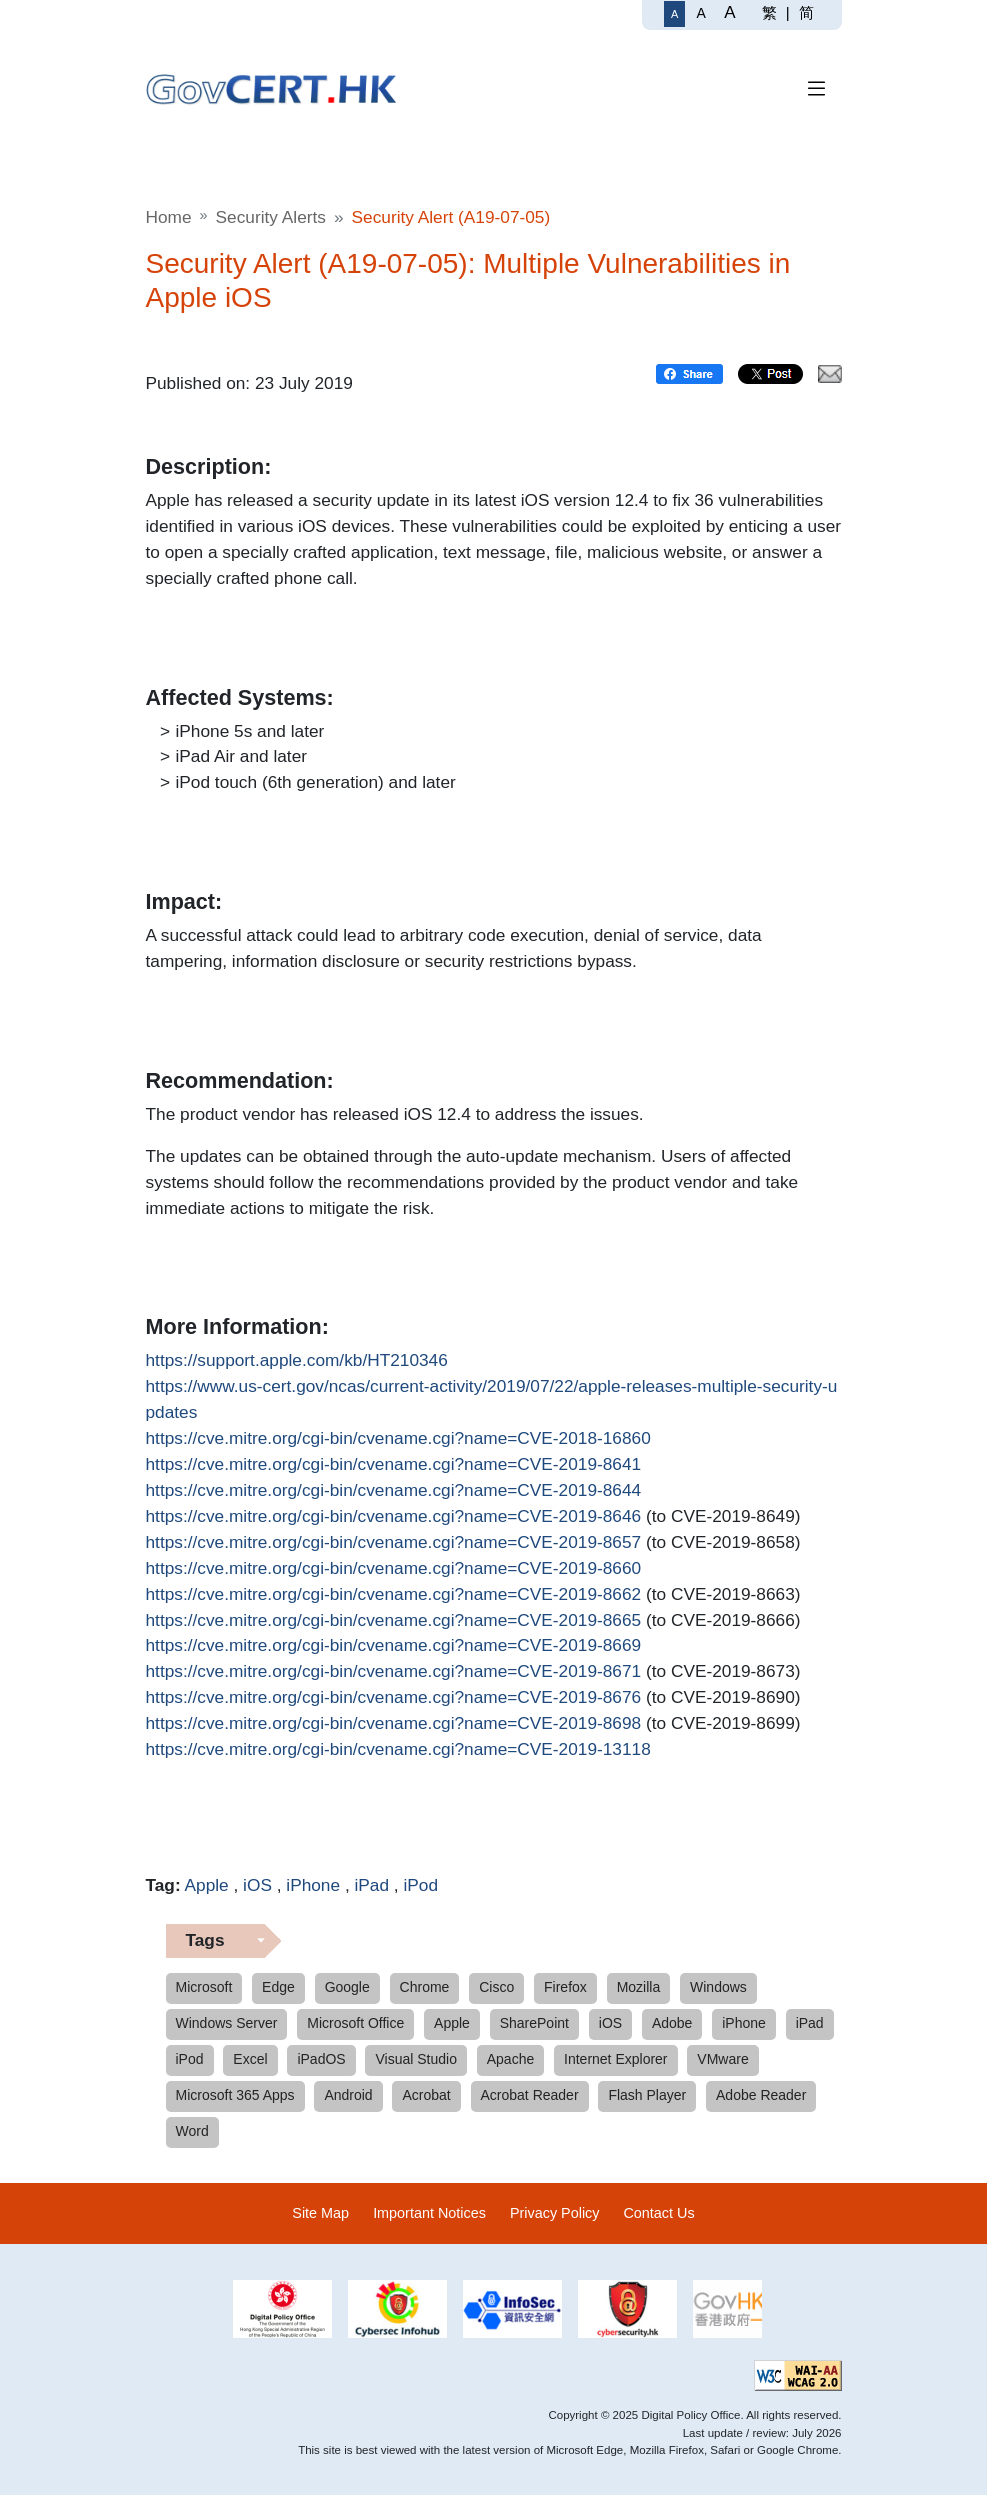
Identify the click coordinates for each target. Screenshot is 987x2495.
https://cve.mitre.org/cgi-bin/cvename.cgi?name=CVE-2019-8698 (394, 1724)
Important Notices (429, 2213)
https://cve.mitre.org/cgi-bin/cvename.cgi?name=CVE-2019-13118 (398, 1750)
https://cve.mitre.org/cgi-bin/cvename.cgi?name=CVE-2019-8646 (394, 1517)
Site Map (320, 2213)
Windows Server (227, 2023)
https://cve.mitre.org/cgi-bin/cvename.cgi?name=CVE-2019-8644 (394, 1491)
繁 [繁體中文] (769, 12)
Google (347, 1987)
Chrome (425, 1987)
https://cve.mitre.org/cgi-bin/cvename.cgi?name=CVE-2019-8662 (394, 1595)
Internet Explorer (616, 2059)
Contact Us (658, 2213)
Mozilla (639, 1987)
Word (192, 2131)
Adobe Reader (761, 2095)
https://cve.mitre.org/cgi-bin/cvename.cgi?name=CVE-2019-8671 (394, 1672)
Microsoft (204, 1987)
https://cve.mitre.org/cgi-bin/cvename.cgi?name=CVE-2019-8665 (394, 1621)
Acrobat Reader (530, 2095)
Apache (510, 2059)
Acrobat (426, 2095)
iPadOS (321, 2059)
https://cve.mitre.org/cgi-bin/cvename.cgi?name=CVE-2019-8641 (394, 1465)
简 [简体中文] (806, 12)
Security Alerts (271, 217)
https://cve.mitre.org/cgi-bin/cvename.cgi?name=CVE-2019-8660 (394, 1569)
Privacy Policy (555, 2213)
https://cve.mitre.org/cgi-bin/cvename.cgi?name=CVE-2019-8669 (394, 1646)
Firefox (565, 1987)
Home (169, 217)
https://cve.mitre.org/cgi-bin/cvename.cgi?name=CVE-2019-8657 (394, 1543)
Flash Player (647, 2095)
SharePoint (534, 2023)
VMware (722, 2059)
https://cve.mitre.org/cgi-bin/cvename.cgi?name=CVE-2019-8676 (394, 1698)
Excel (250, 2059)
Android (348, 2095)
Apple (207, 1885)
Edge (278, 1987)
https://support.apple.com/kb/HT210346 (297, 1361)
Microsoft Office (355, 2023)
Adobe (672, 2023)
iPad (371, 1885)
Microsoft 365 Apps (235, 2095)
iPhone (313, 1885)
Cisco (496, 1987)
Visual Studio (415, 2059)
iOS (257, 1885)
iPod (420, 1885)
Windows (718, 1987)
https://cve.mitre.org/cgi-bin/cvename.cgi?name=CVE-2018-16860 (398, 1439)
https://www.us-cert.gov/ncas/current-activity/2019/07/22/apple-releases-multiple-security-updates (492, 1398)
